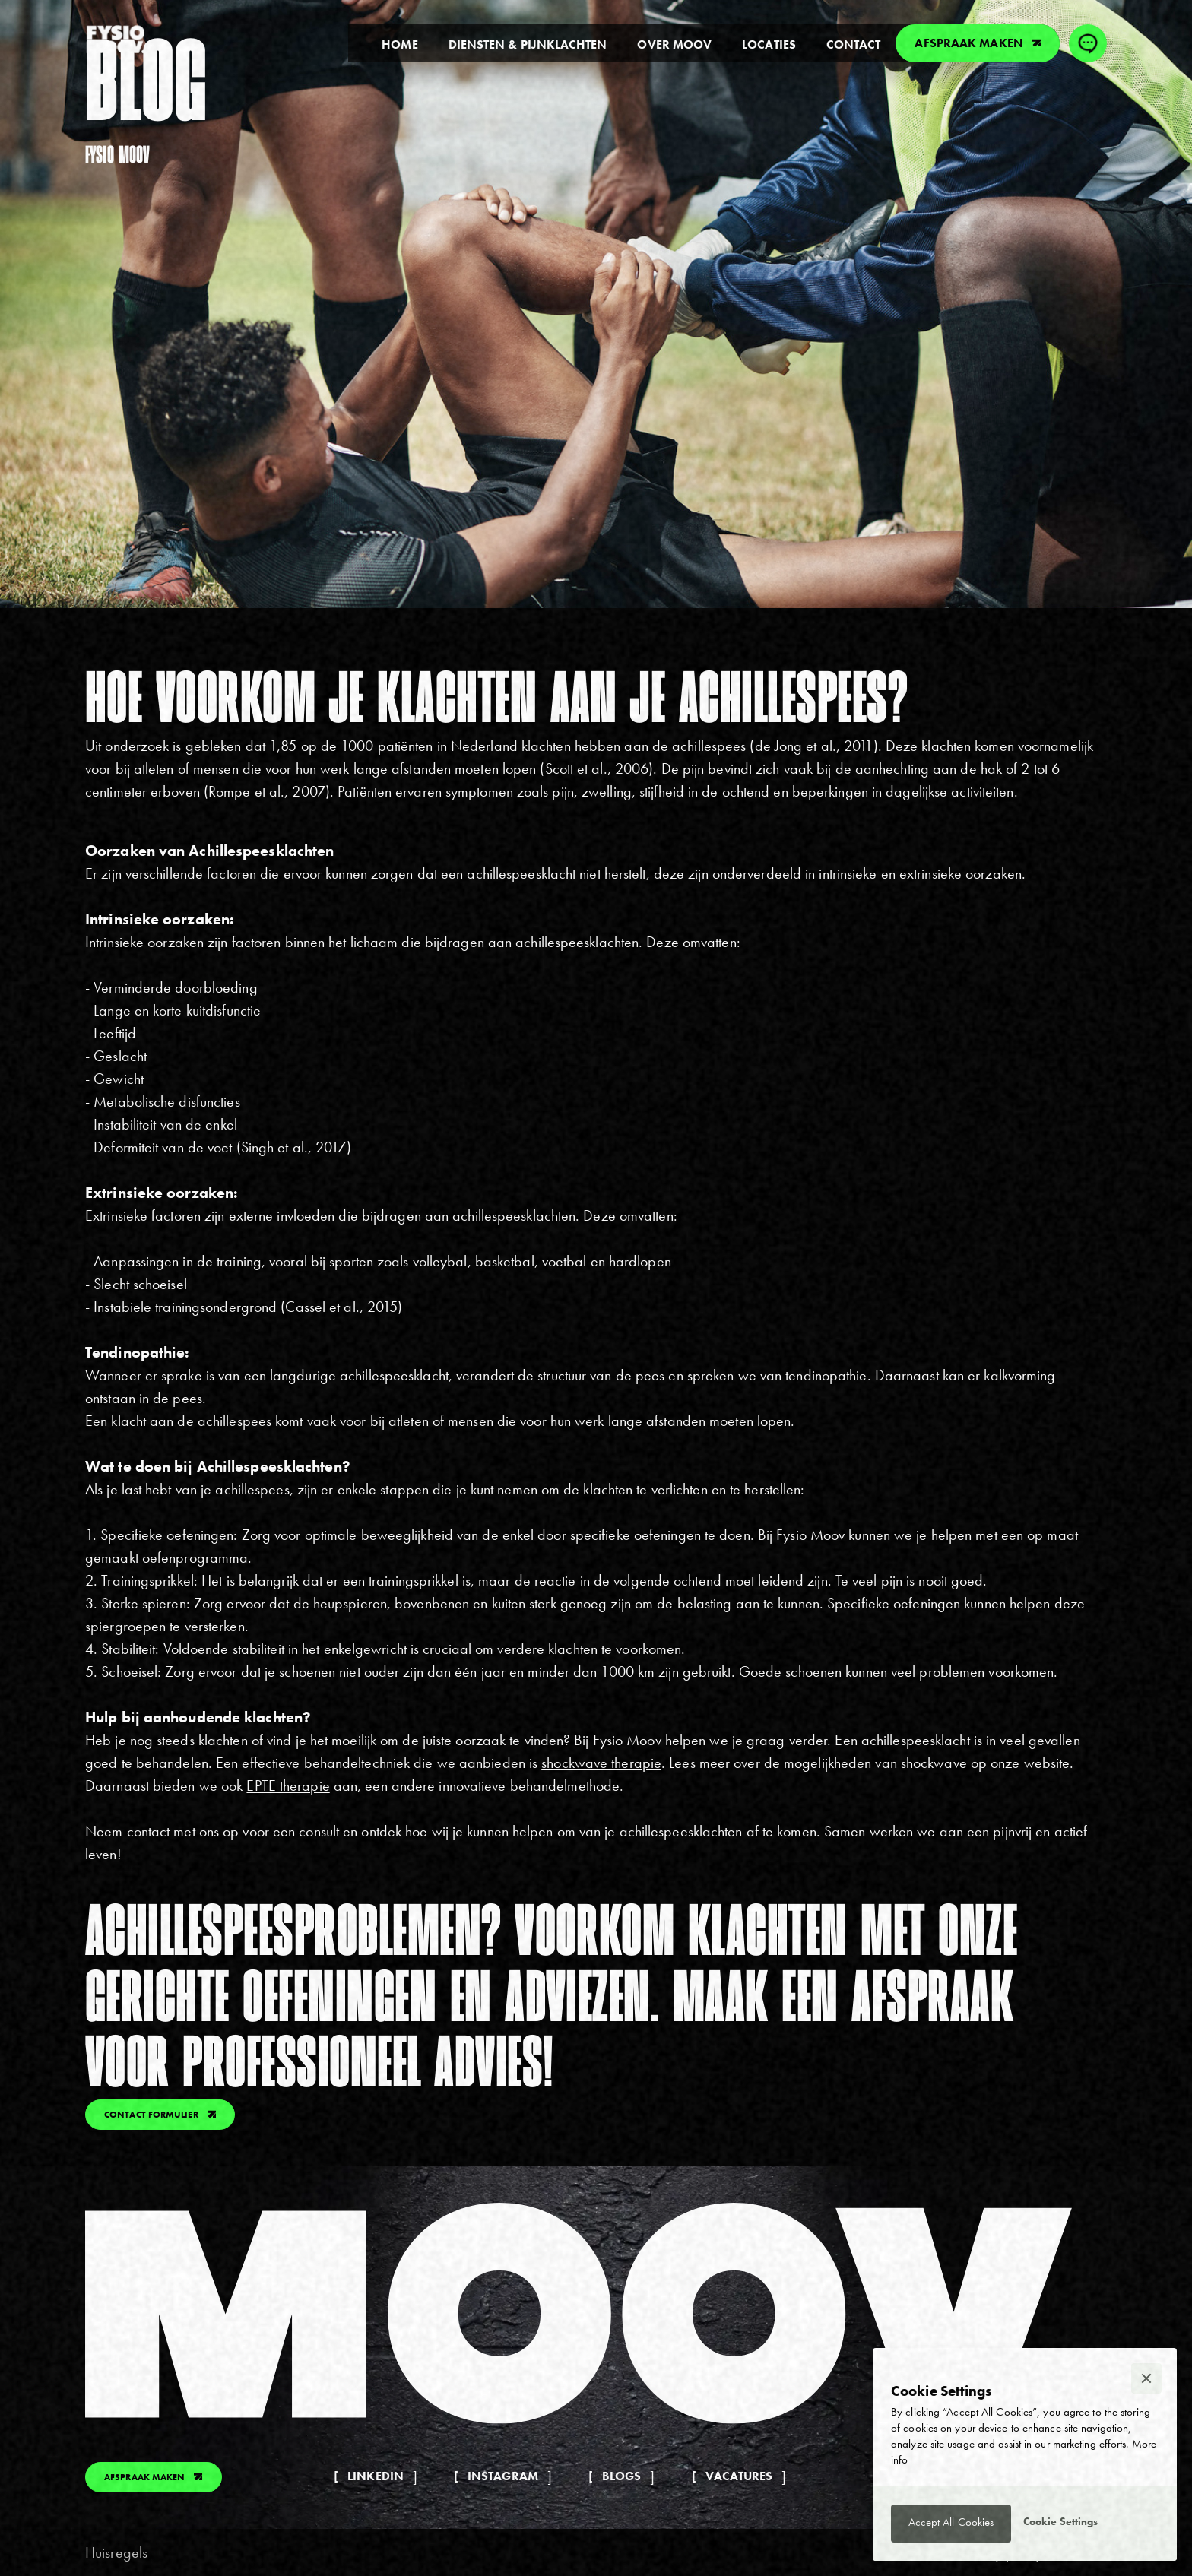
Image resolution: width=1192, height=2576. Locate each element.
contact (853, 44)
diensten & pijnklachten (528, 44)
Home (399, 44)
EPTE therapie (287, 1785)
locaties (769, 44)
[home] (115, 39)
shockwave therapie (601, 1763)
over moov (674, 44)
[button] (1146, 2378)
